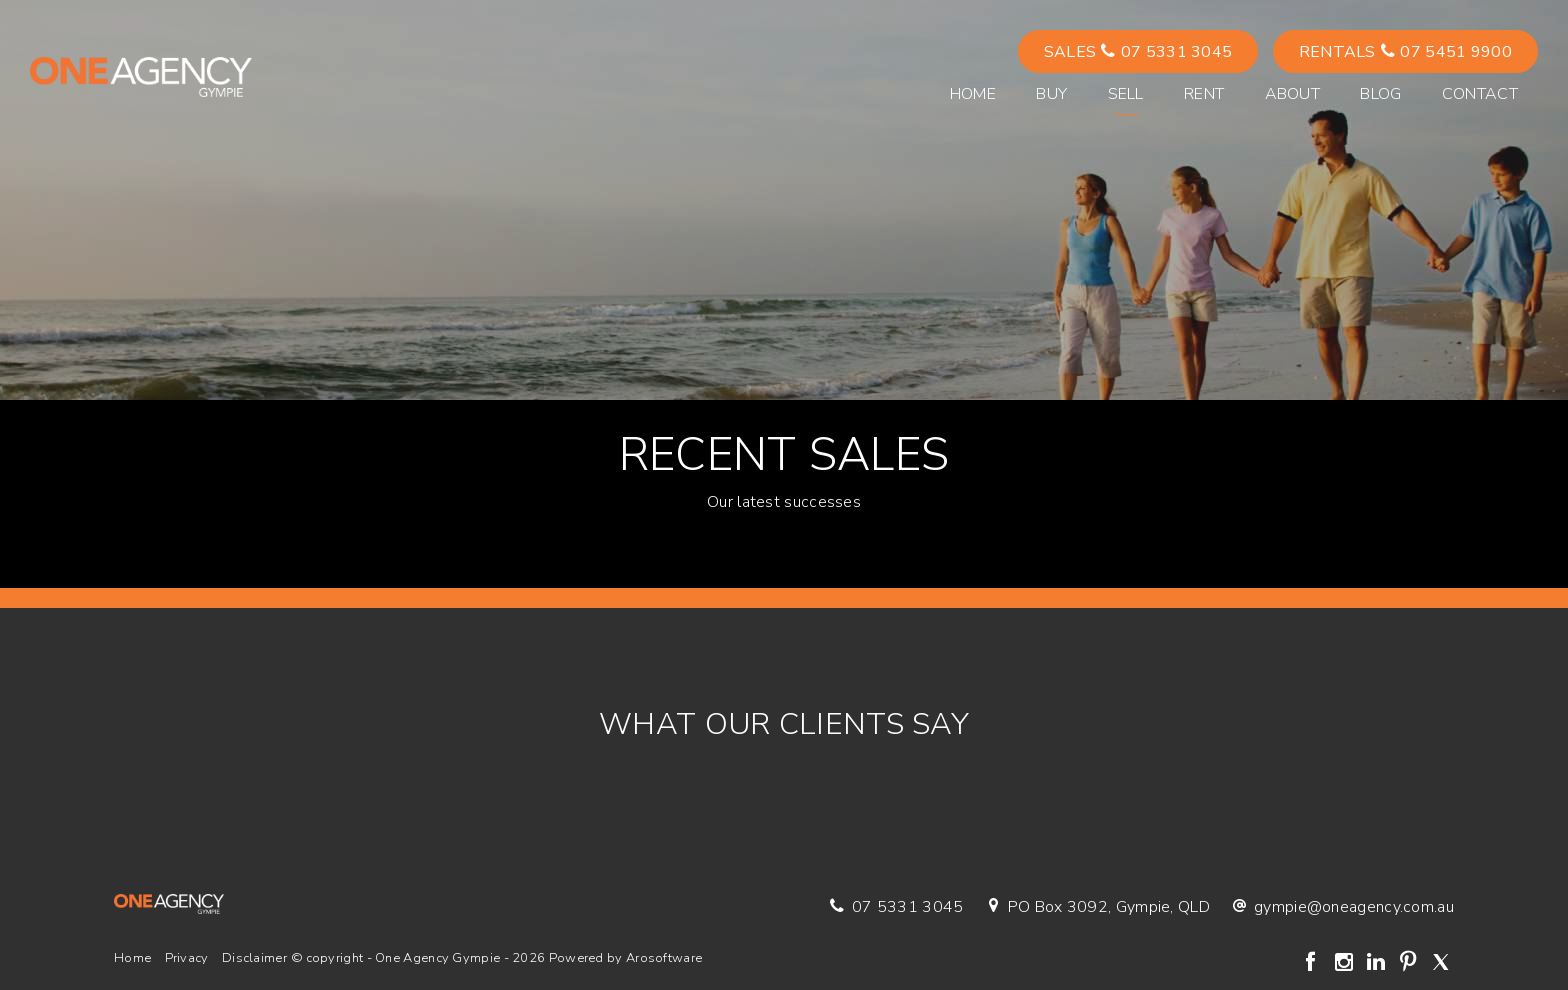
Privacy (187, 958)
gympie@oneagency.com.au (1354, 907)
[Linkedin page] (1378, 964)
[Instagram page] (1346, 964)
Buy (1051, 94)
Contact (1480, 94)
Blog (1380, 94)
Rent (1204, 94)
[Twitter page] (1440, 964)
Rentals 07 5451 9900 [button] (1405, 52)
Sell (1126, 94)
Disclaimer (254, 958)
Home (973, 94)
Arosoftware (664, 958)
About (1293, 94)
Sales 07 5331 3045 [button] (1138, 52)
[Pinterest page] (1411, 964)
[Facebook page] (1314, 964)
